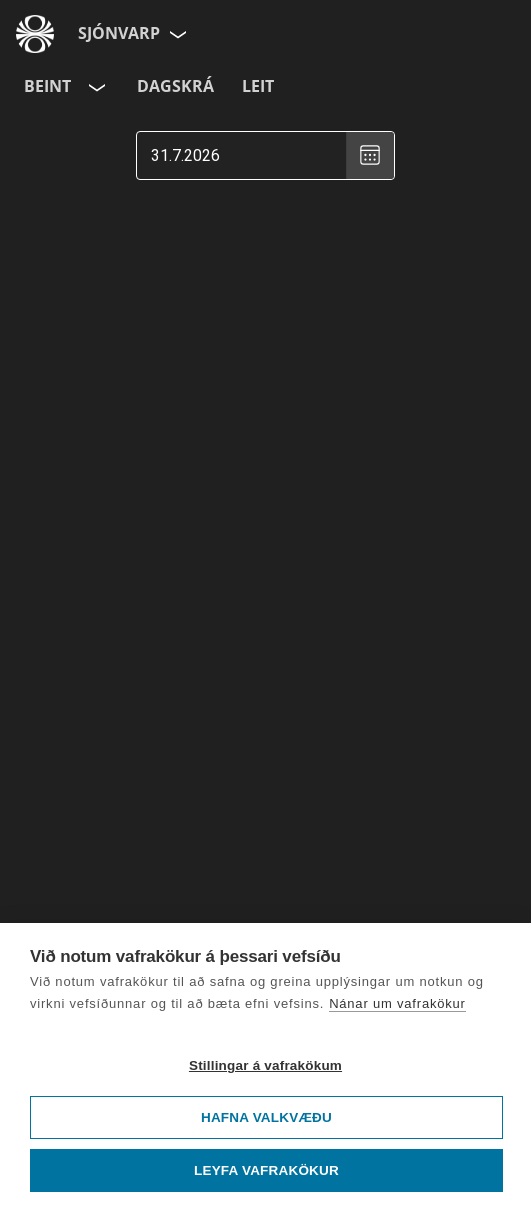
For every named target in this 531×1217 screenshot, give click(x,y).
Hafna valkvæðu (266, 1117)
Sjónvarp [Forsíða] (119, 33)
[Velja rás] (95, 87)
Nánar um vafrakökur (397, 1003)
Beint (47, 86)
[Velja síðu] (176, 34)
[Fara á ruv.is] (35, 34)
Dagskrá (175, 86)
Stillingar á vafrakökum (265, 1065)
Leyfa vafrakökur (266, 1170)
